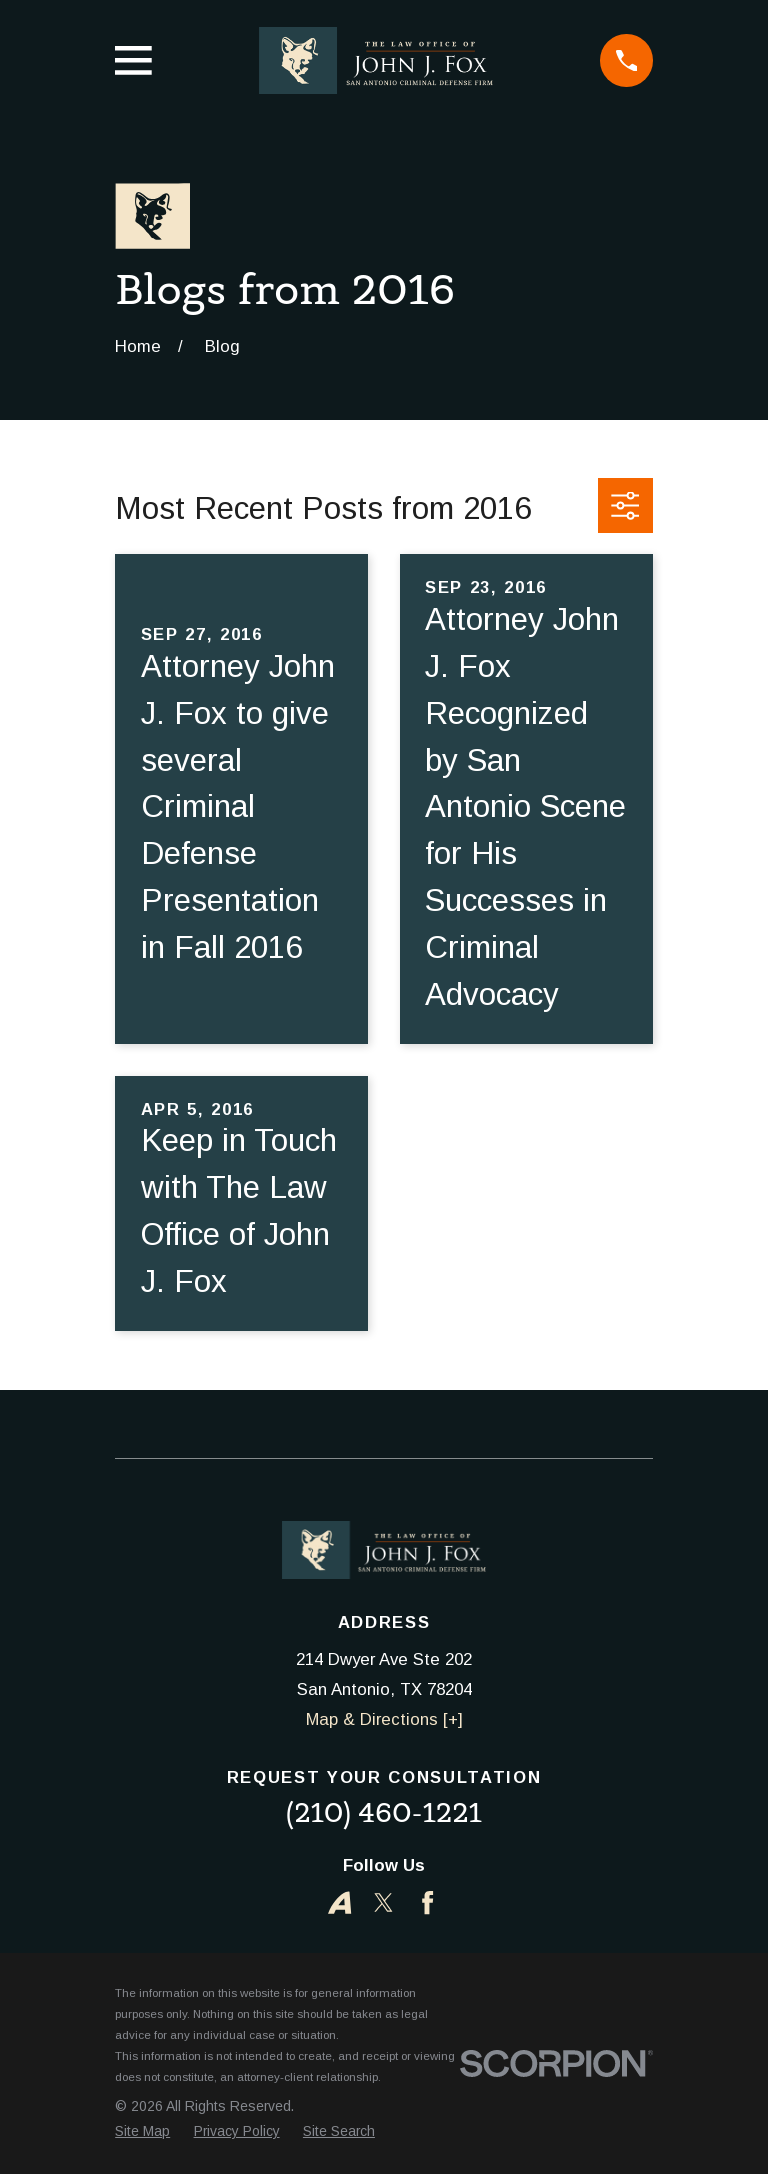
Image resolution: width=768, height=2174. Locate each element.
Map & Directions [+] (384, 1719)
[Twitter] (383, 1902)
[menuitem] (142, 2131)
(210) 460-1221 (384, 1812)
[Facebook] (427, 1902)
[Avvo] (339, 1902)
